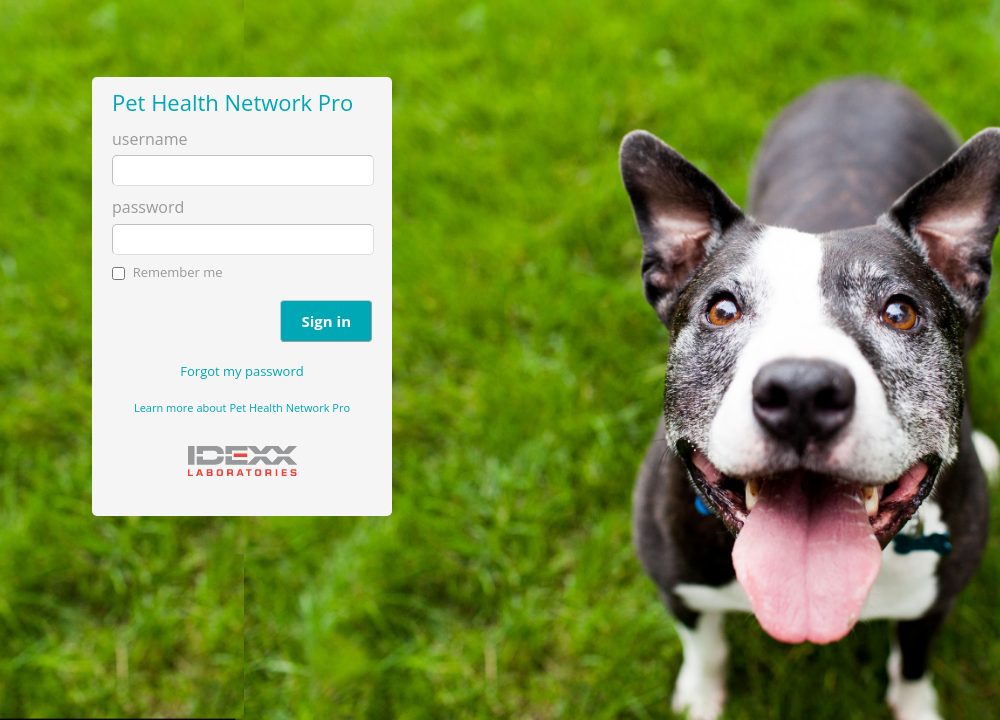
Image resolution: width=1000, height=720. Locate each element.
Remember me (178, 272)
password (148, 207)
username (149, 139)
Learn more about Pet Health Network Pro (242, 407)
